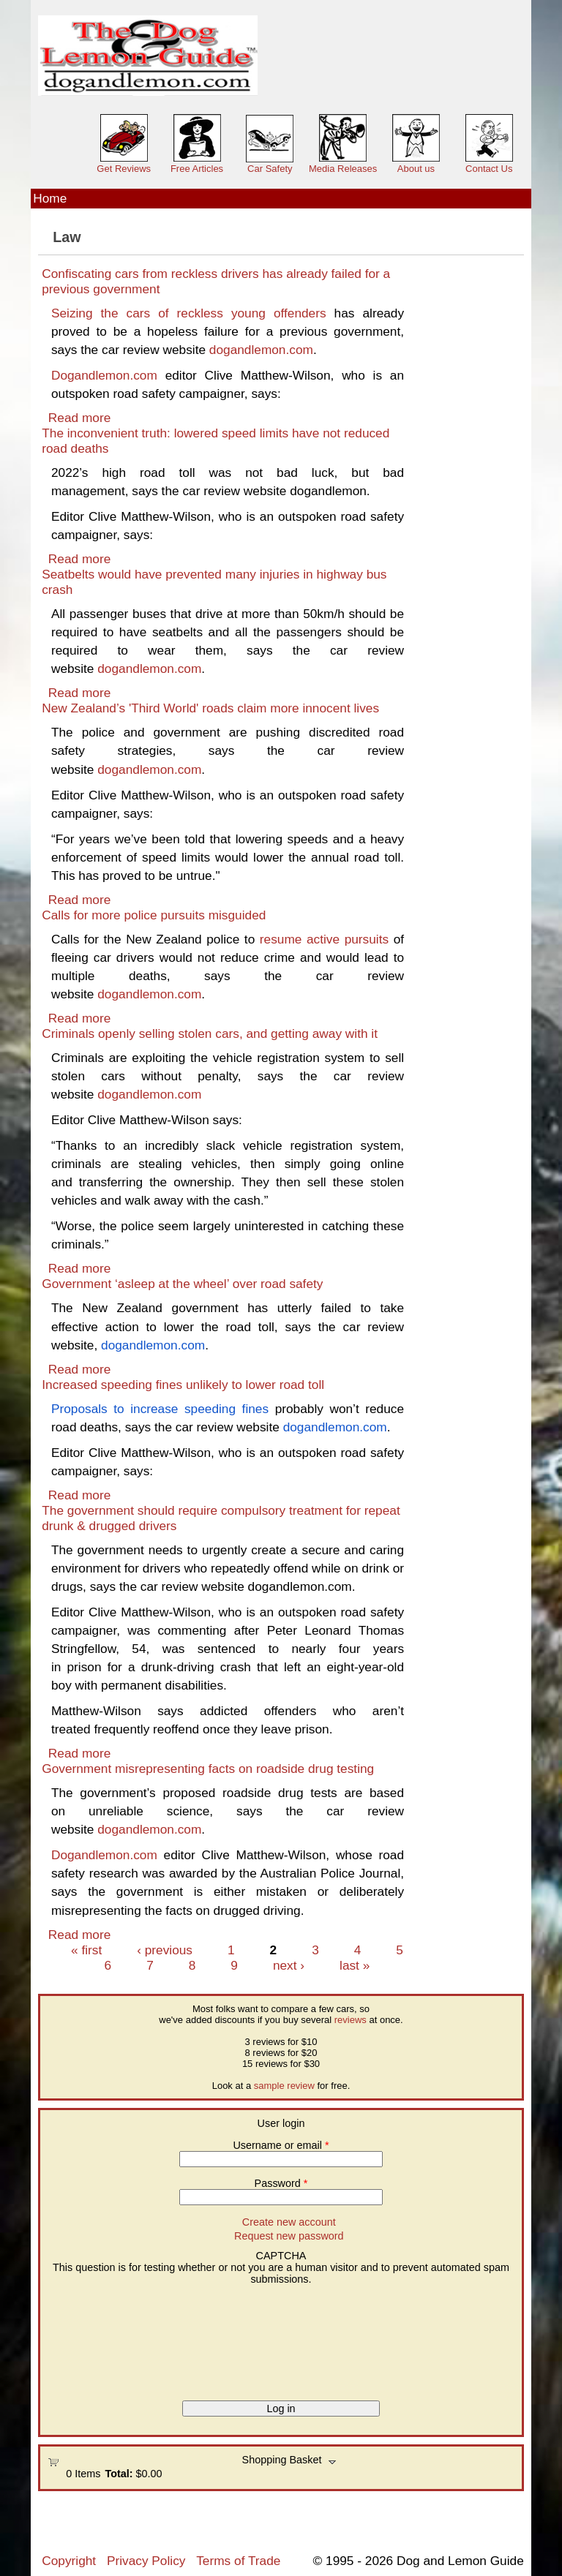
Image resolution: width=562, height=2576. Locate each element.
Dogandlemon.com (104, 375)
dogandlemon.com (261, 349)
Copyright (69, 2560)
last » (355, 1965)
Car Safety (269, 168)
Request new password (289, 2236)
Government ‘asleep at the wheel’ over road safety (182, 1283)
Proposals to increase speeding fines (160, 1408)
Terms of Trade (238, 2560)
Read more (79, 417)
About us (416, 168)
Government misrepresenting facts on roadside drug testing (208, 1768)
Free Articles (197, 168)
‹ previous (164, 1950)
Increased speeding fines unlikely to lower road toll (183, 1384)
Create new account (289, 2222)
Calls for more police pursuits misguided (154, 915)
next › (288, 1965)
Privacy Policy (146, 2560)
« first (86, 1950)
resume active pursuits (324, 939)
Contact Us (488, 168)
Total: (118, 2473)
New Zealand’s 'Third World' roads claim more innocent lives (210, 708)
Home (50, 198)
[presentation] (108, 2337)
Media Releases (343, 168)
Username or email (281, 2145)
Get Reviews (124, 168)
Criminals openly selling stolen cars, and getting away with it (210, 1033)
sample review (284, 2085)
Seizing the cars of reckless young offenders (188, 313)
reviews (350, 2019)
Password (281, 2183)
